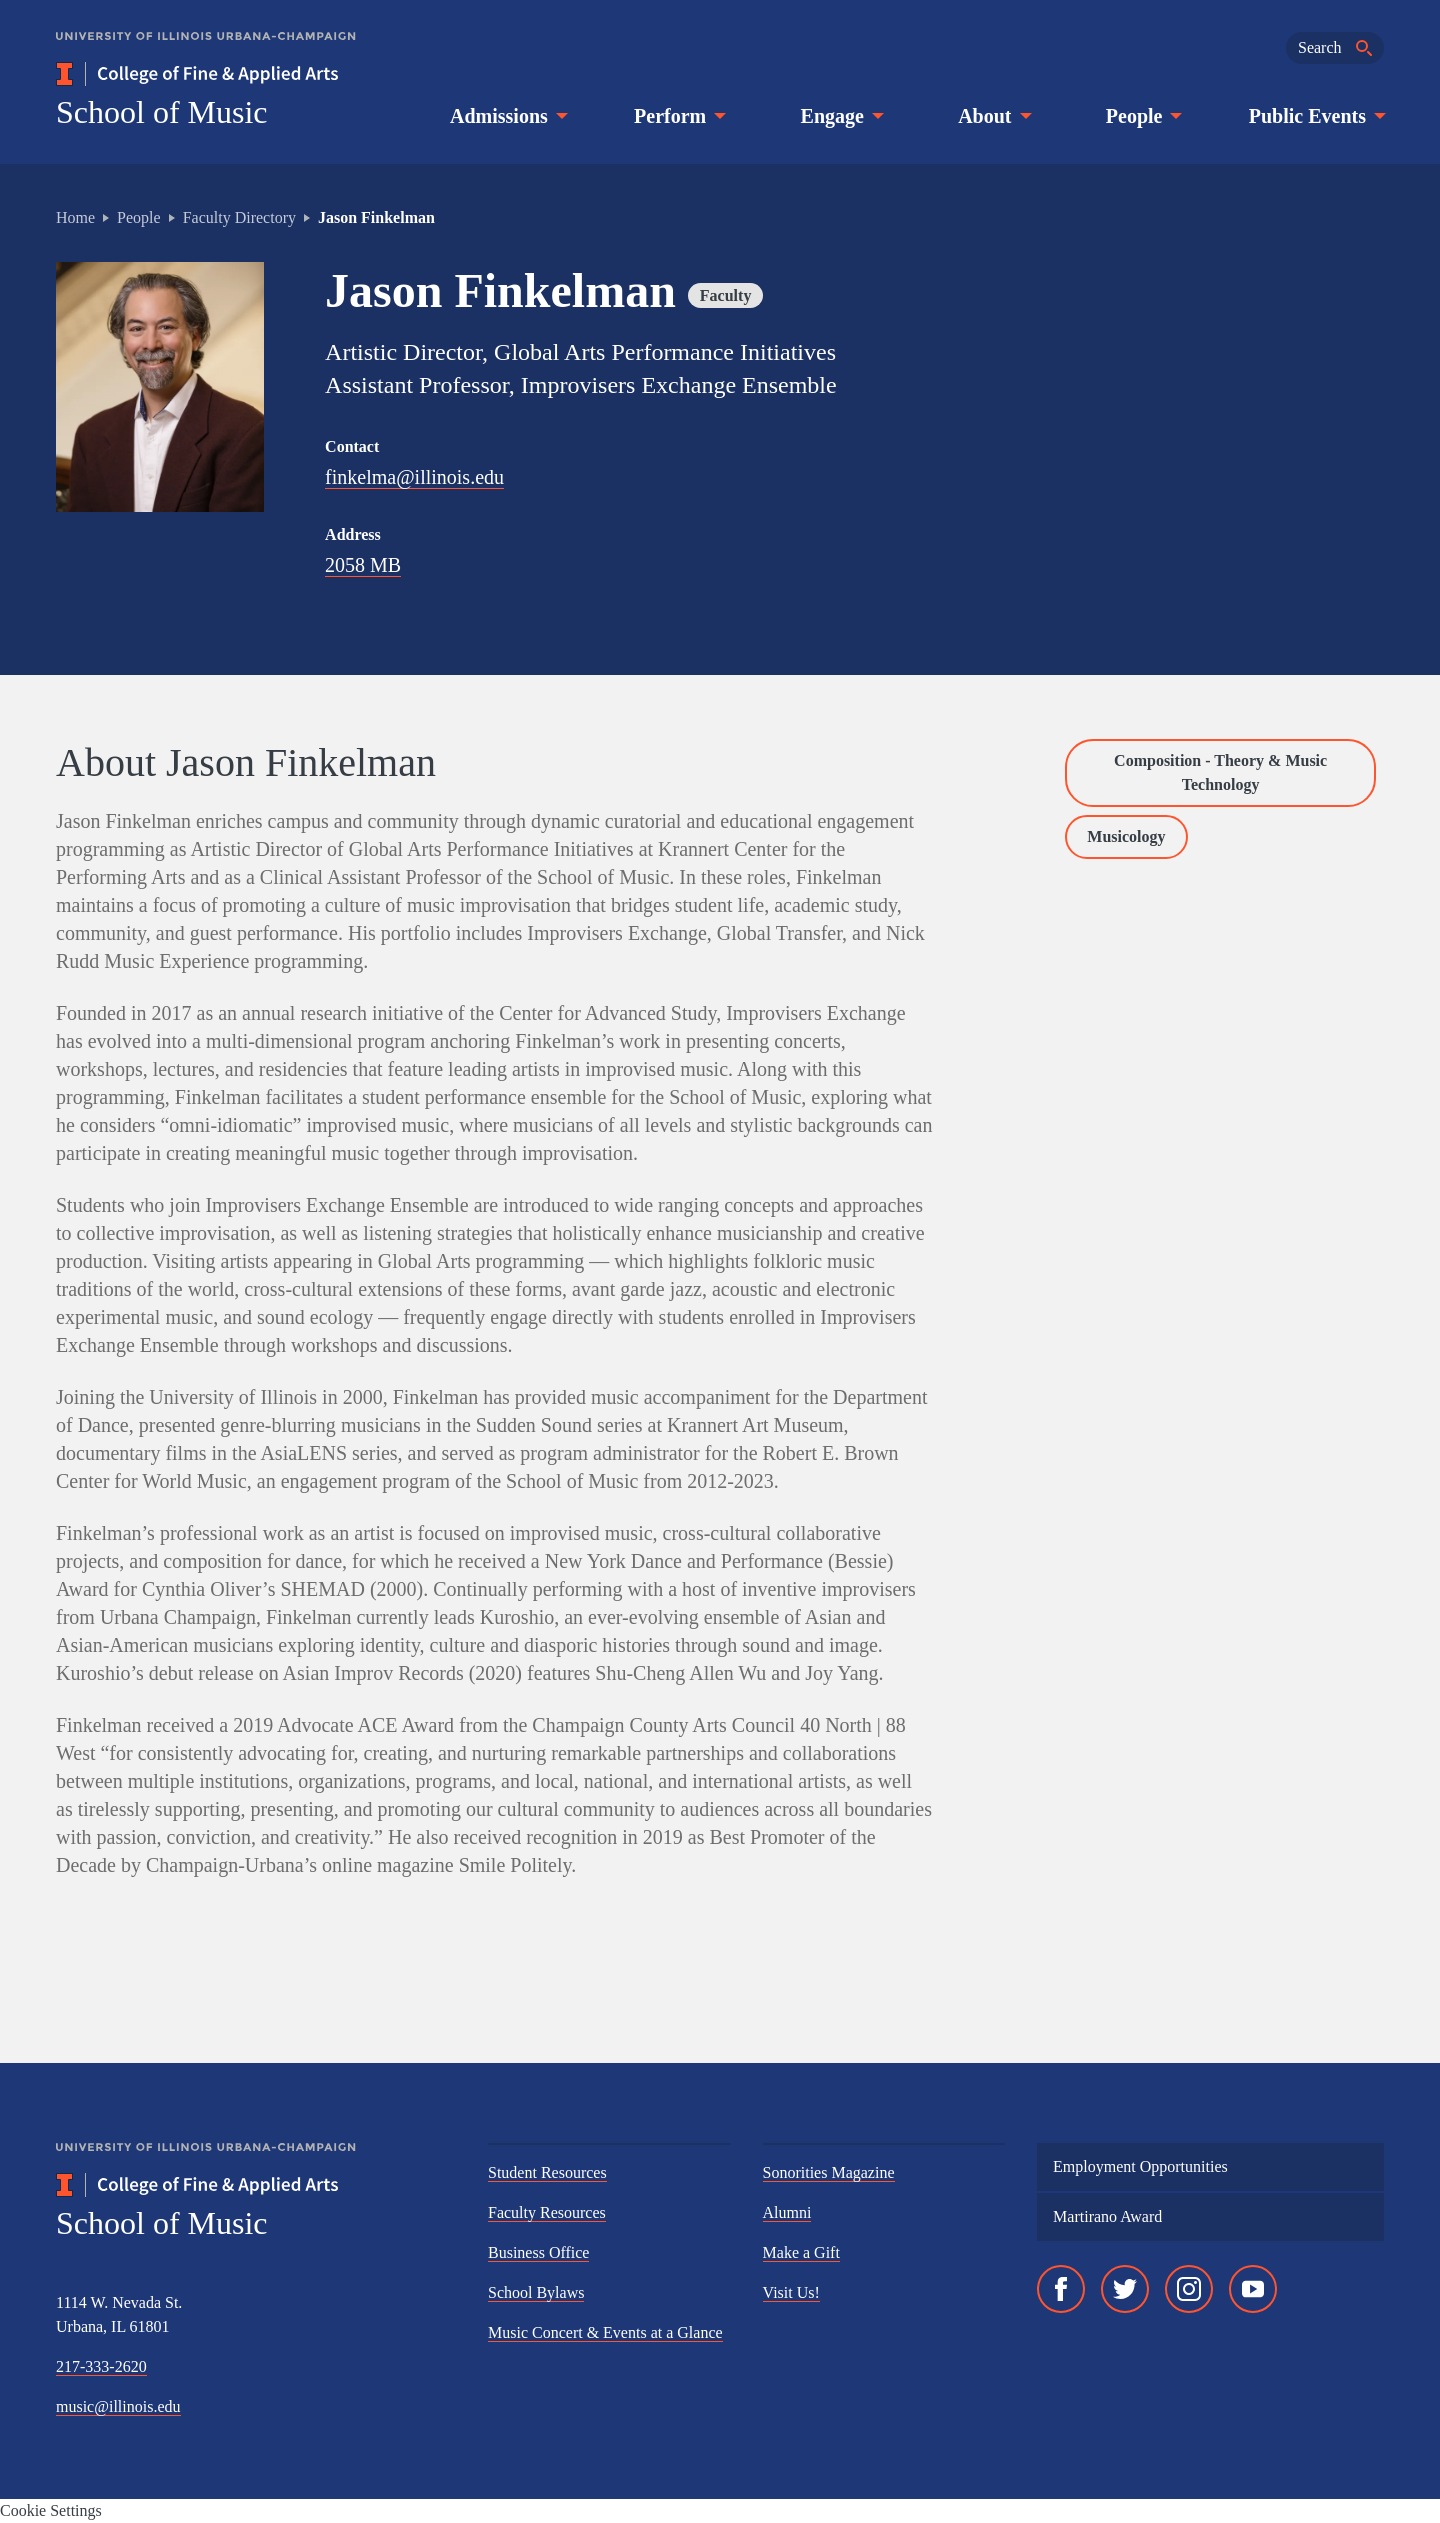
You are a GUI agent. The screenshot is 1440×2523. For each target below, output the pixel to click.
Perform (678, 116)
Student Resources (547, 2172)
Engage (840, 116)
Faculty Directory (239, 217)
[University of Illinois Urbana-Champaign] (206, 50)
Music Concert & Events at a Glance (605, 2332)
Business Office (538, 2252)
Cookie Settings (51, 2510)
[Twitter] (1125, 2289)
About (992, 116)
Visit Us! (791, 2292)
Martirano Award (1107, 2216)
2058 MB (363, 565)
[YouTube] (1253, 2289)
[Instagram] (1189, 2289)
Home (75, 217)
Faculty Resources (547, 2212)
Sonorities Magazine (829, 2172)
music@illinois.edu (118, 2406)
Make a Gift (801, 2252)
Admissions (507, 116)
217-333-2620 (101, 2366)
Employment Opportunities (1140, 2166)
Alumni (787, 2212)
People (1142, 116)
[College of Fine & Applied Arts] (256, 74)
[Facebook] (1061, 2289)
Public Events (1315, 116)
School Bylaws (536, 2292)
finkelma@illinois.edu (414, 477)
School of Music (162, 112)
